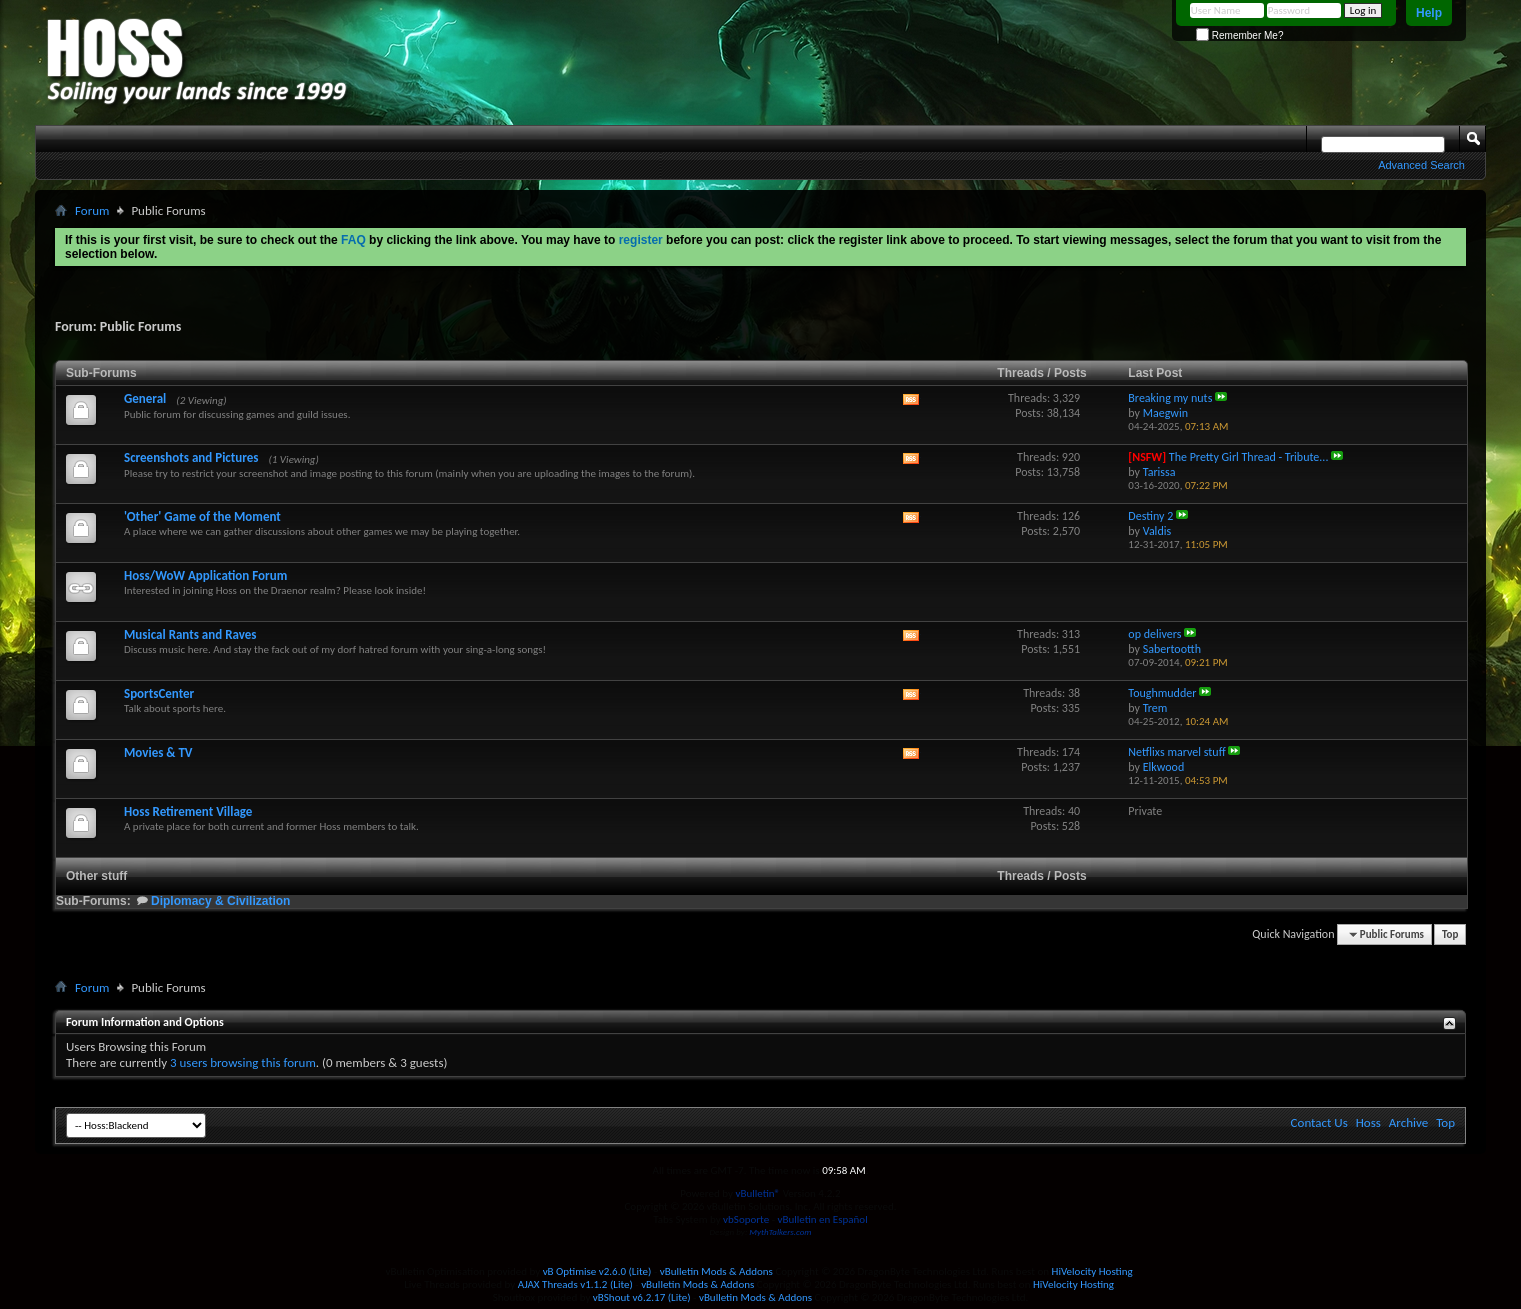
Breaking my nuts (1170, 398)
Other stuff (96, 876)
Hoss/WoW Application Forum (205, 575)
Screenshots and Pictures (191, 457)
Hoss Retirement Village (188, 811)
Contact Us (1319, 1122)
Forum (92, 210)
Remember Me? (1239, 35)
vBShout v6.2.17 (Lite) (642, 1297)
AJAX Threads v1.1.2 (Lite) (575, 1284)
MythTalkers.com (780, 1231)
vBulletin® (757, 1193)
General (145, 398)
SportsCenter (159, 693)
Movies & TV (158, 752)
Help (1429, 13)
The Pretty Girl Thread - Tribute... (1249, 457)
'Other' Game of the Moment (202, 516)
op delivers (1154, 634)
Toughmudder (1162, 693)
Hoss (1368, 1122)
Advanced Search (1421, 165)
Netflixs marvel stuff (1176, 752)
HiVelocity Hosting (1092, 1271)
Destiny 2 (1150, 516)
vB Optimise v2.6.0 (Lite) (597, 1271)
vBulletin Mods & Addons (716, 1271)
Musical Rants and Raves (190, 634)
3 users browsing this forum (243, 1062)
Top (1450, 934)
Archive (1408, 1122)
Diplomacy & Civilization (220, 901)
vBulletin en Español (823, 1219)
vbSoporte (746, 1219)
